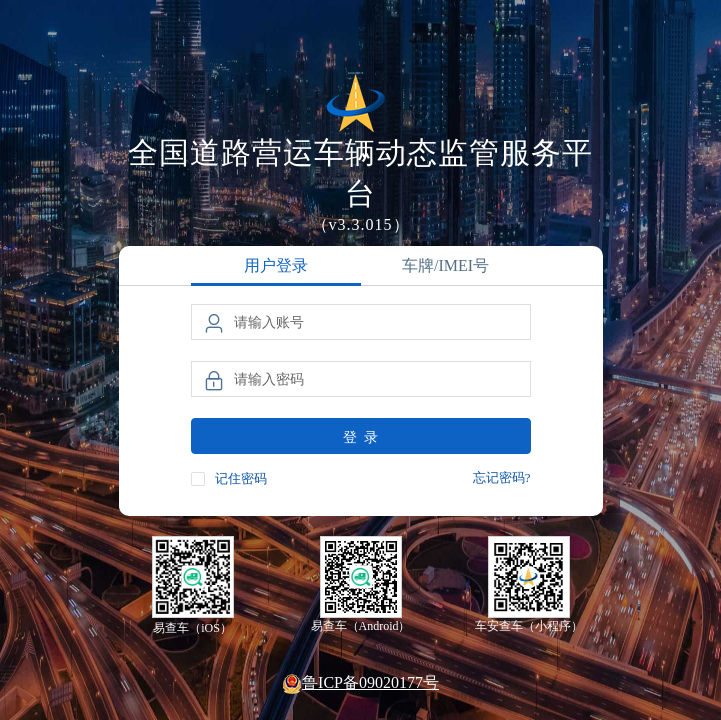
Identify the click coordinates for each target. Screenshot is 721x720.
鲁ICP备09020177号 (360, 684)
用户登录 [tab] (276, 265)
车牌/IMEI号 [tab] (445, 265)
